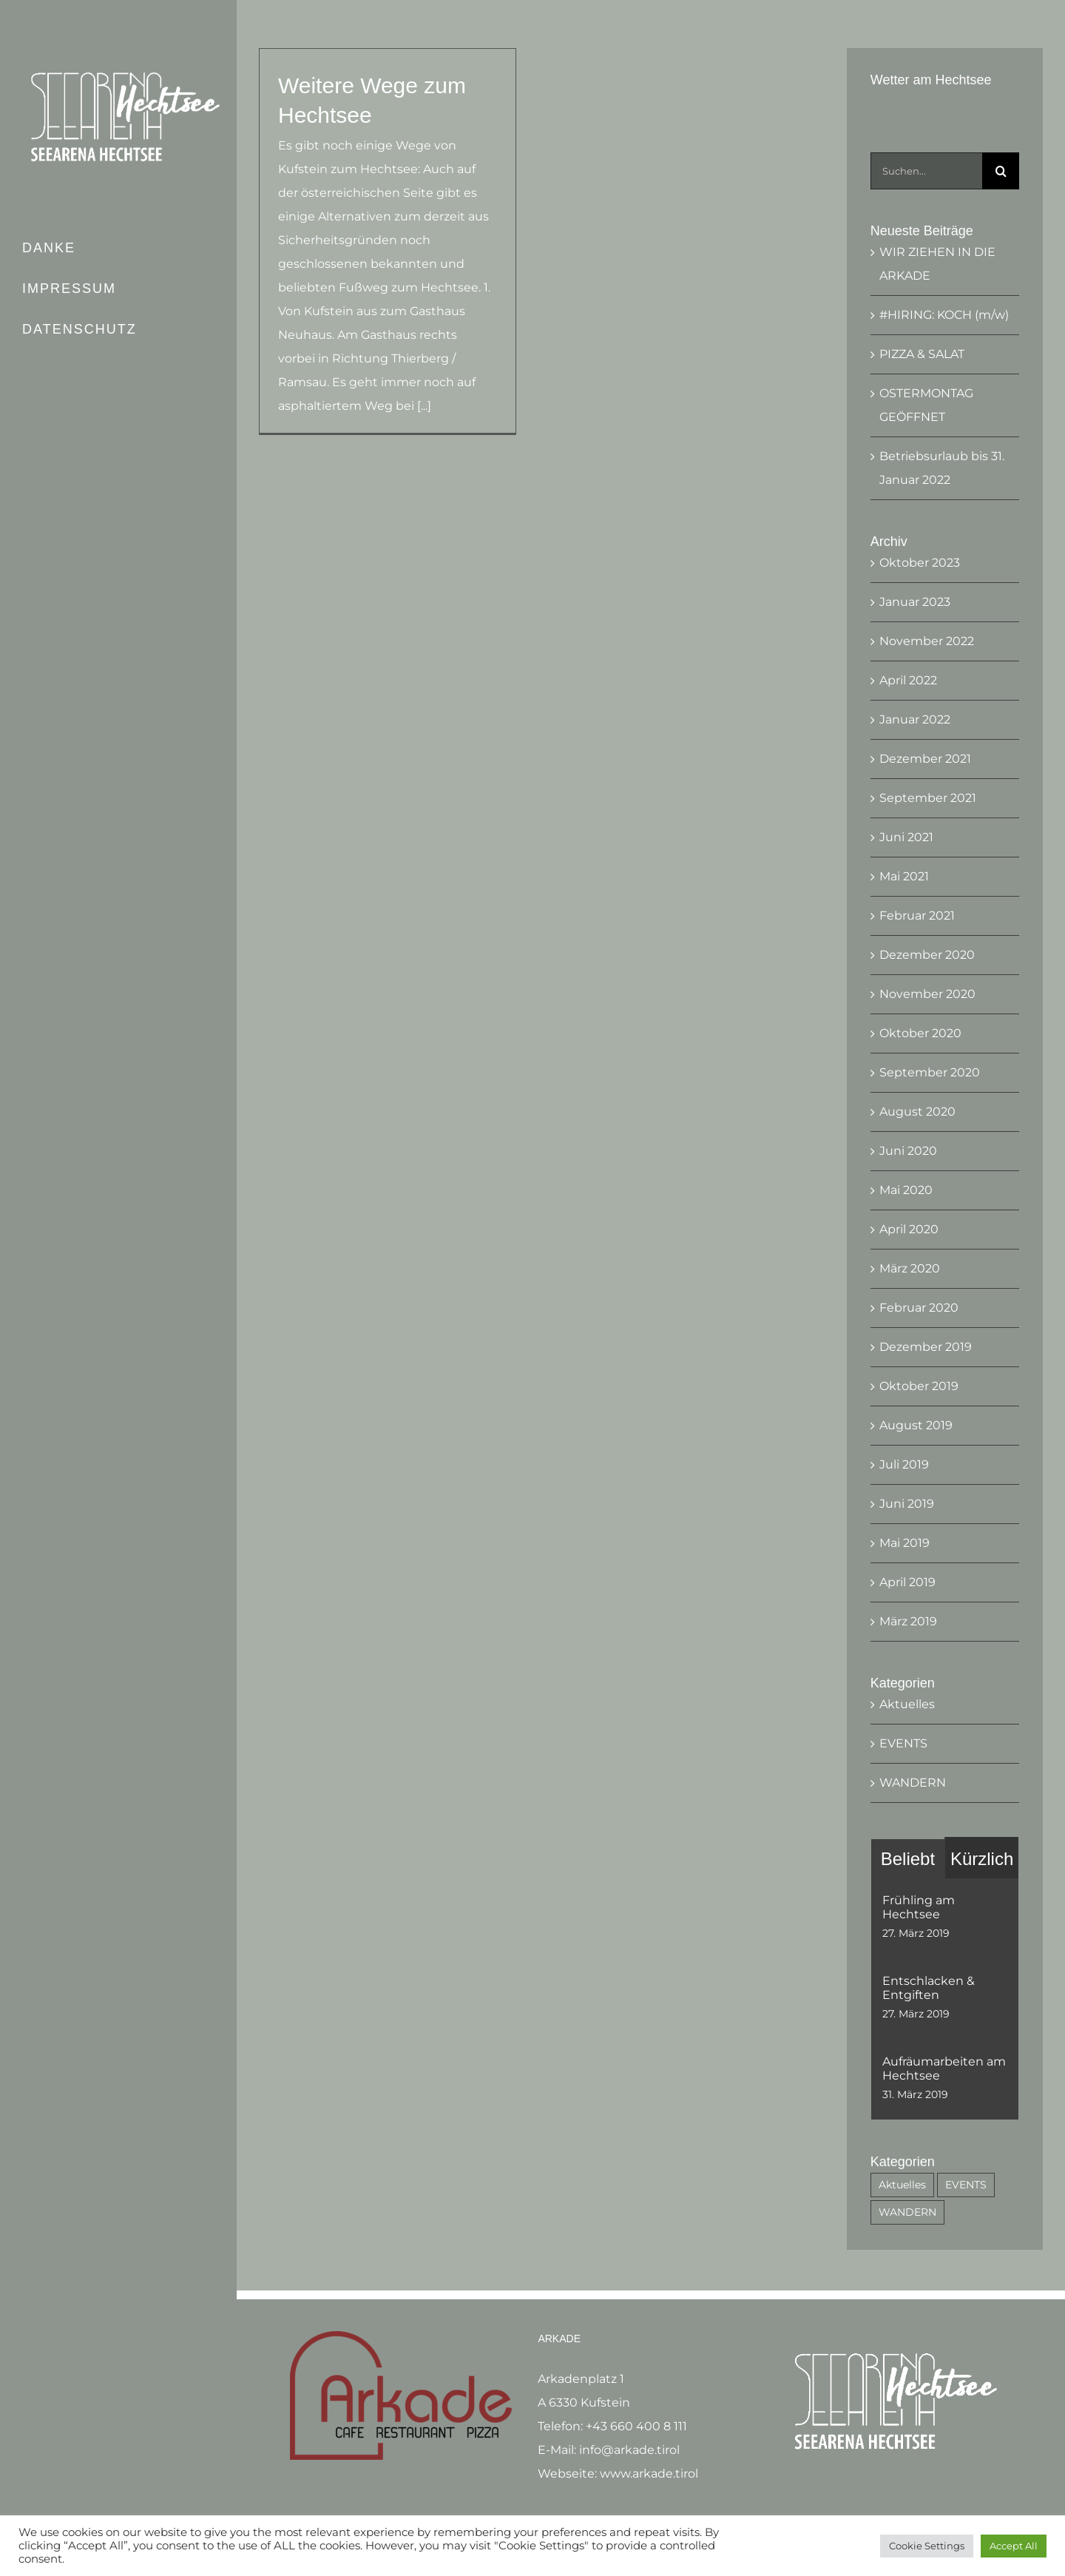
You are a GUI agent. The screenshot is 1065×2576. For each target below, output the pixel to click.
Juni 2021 (906, 837)
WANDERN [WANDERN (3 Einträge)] (907, 2212)
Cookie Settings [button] (926, 2546)
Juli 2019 (904, 1464)
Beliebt (908, 1859)
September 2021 (927, 798)
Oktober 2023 (919, 563)
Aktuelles (907, 1704)
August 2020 (917, 1112)
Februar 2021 (917, 915)
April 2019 (907, 1582)
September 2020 (929, 1072)
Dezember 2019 (925, 1347)
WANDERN (912, 1783)
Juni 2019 (906, 1504)
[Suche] (1000, 170)
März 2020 (909, 1268)
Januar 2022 (914, 719)
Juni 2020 (908, 1151)
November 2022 (926, 641)
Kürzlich (981, 1859)
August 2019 (916, 1425)
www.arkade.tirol (649, 2465)
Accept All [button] (1014, 2546)
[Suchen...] (926, 170)
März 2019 (908, 1621)
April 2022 (908, 680)
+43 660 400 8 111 (636, 2418)
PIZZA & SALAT (921, 354)
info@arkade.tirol (629, 2442)
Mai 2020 (906, 1190)
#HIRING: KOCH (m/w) (944, 315)
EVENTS (903, 1743)
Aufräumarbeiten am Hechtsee (944, 2068)
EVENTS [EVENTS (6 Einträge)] (966, 2184)
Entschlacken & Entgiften (928, 1988)
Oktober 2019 (918, 1386)
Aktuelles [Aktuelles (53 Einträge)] (902, 2184)
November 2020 (927, 994)
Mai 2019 (904, 1543)
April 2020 (909, 1229)
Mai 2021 (904, 876)
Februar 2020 (918, 1308)
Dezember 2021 (925, 759)
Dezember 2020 (927, 955)
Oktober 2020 (920, 1033)
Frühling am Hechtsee (918, 1907)
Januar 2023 (914, 602)
